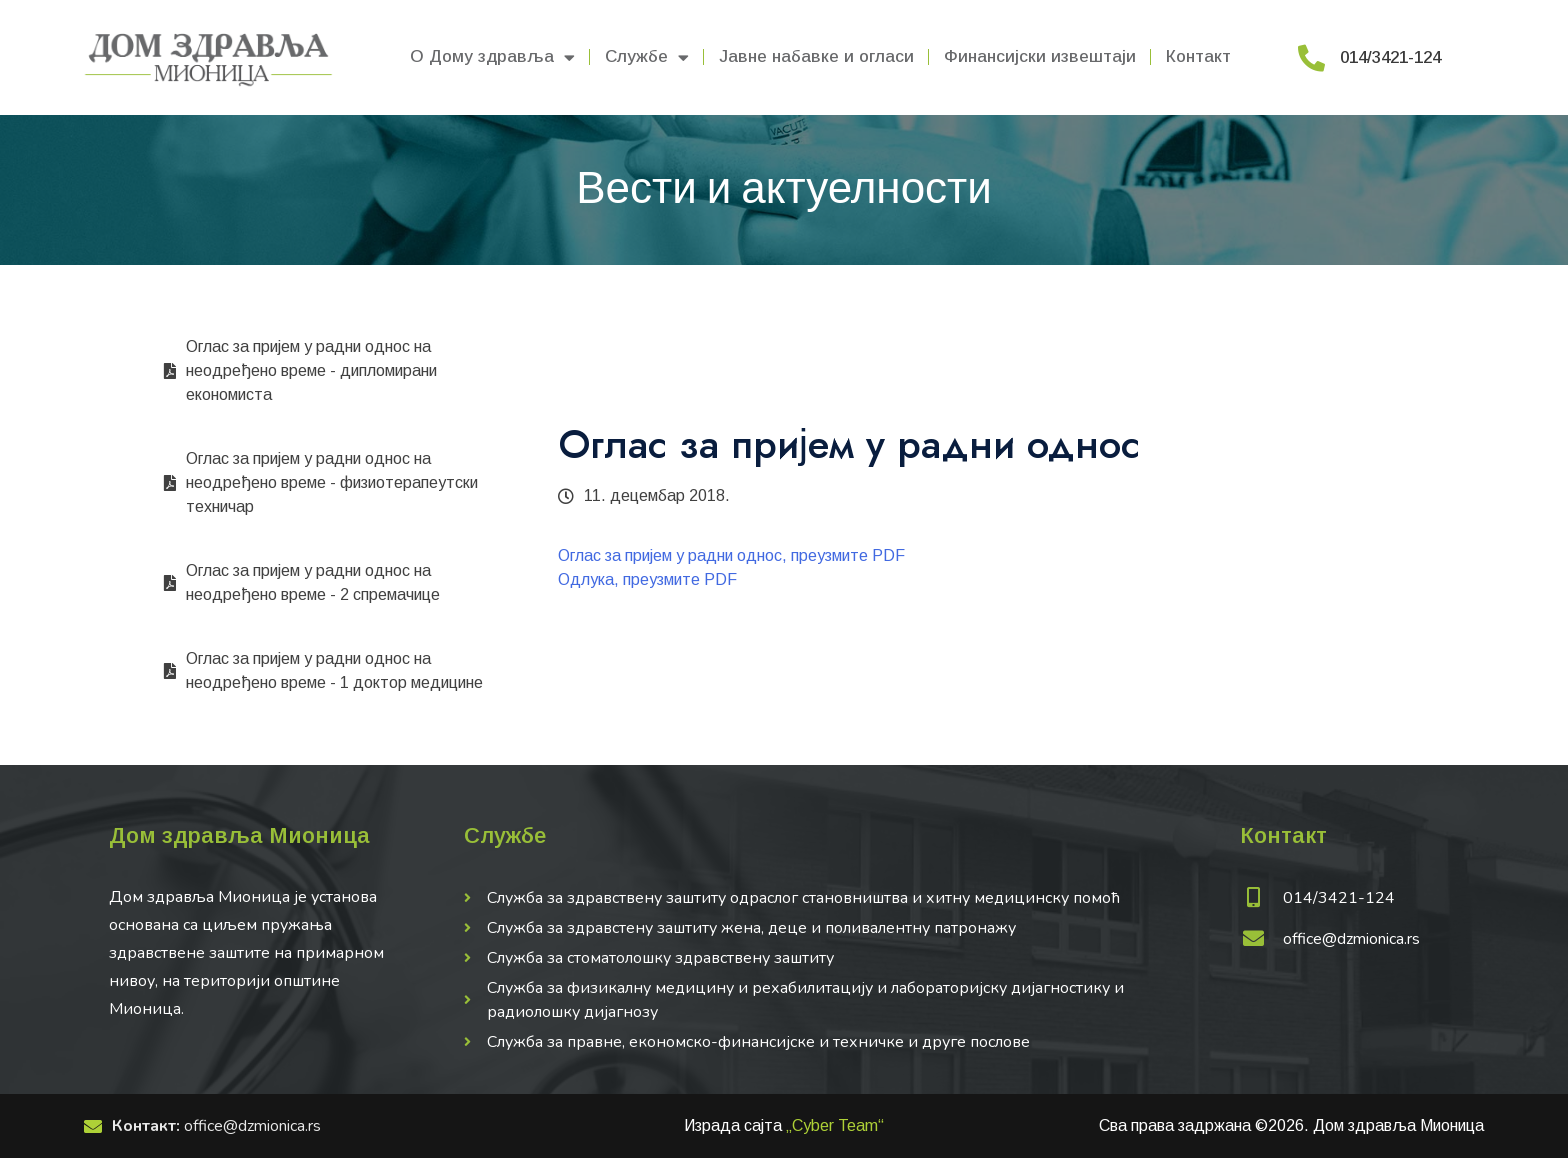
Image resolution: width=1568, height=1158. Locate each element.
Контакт (1198, 56)
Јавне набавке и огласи (816, 56)
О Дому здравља (492, 57)
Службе (647, 57)
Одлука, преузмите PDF (647, 579)
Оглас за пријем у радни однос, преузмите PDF (731, 555)
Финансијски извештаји (1040, 56)
